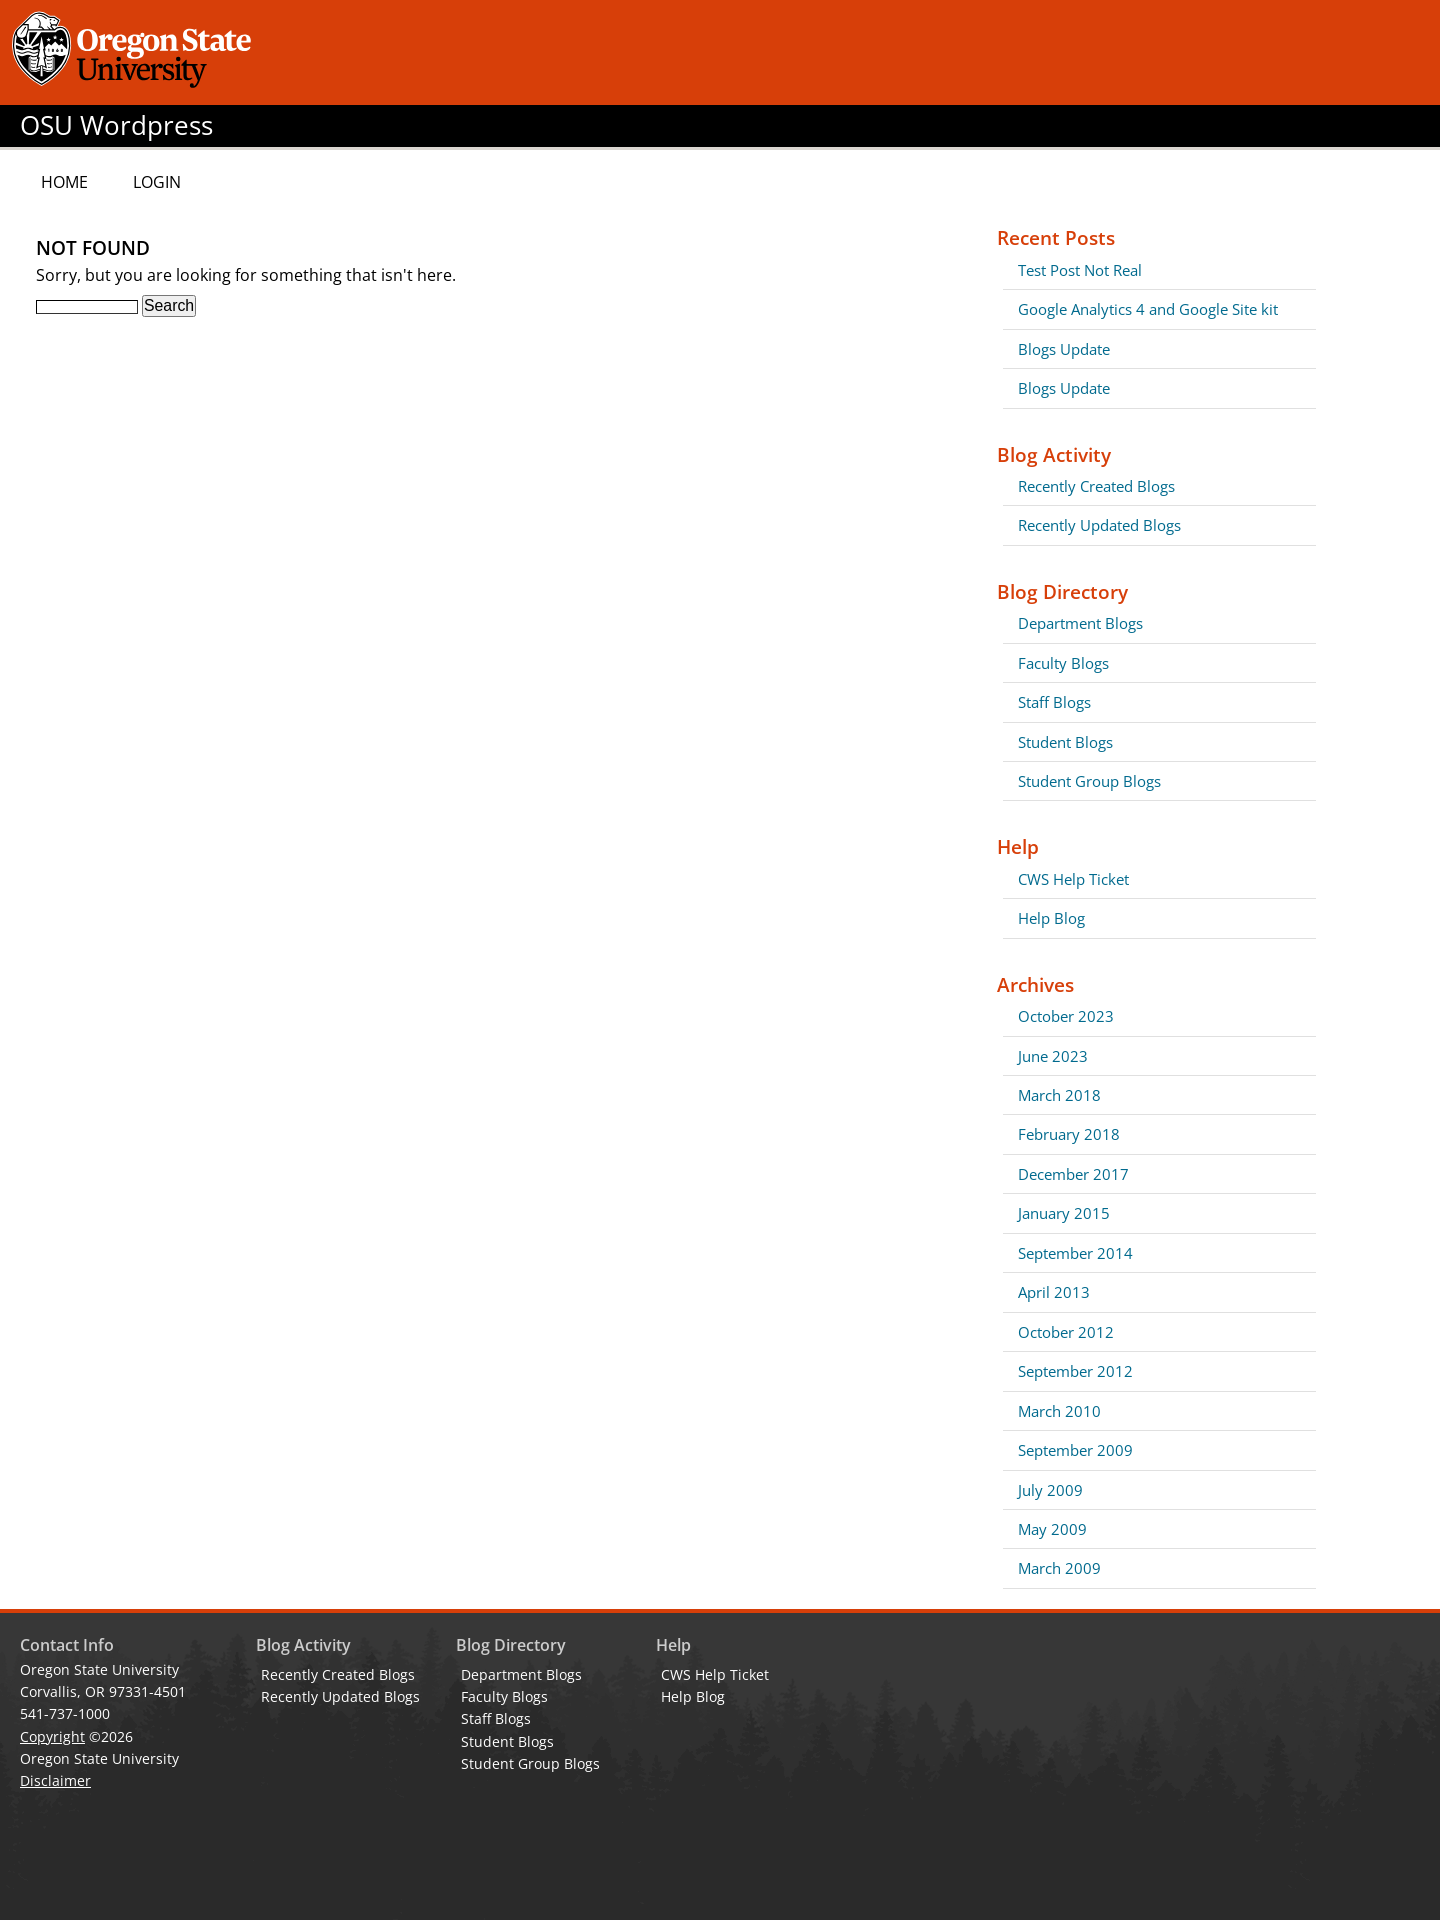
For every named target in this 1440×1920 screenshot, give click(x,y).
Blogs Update (1064, 349)
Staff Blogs (1054, 702)
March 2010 (1059, 1411)
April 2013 (1054, 1292)
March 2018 (1059, 1095)
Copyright (52, 1736)
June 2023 (1053, 1056)
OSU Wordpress (116, 125)
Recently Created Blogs (1096, 486)
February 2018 (1069, 1134)
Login (157, 182)
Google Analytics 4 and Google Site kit (1148, 309)
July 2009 (1050, 1490)
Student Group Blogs (1089, 781)
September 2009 (1075, 1450)
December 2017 (1073, 1174)
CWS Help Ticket (1073, 879)
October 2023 (1066, 1016)
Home (64, 182)
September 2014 (1075, 1253)
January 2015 (1064, 1213)
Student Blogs (1065, 742)
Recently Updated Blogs (1099, 525)
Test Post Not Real (1080, 270)
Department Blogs (1080, 623)
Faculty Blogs (1063, 663)
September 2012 (1075, 1371)
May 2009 (1052, 1529)
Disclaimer (55, 1780)
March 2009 (1059, 1568)
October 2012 (1066, 1332)
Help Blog (1051, 918)
